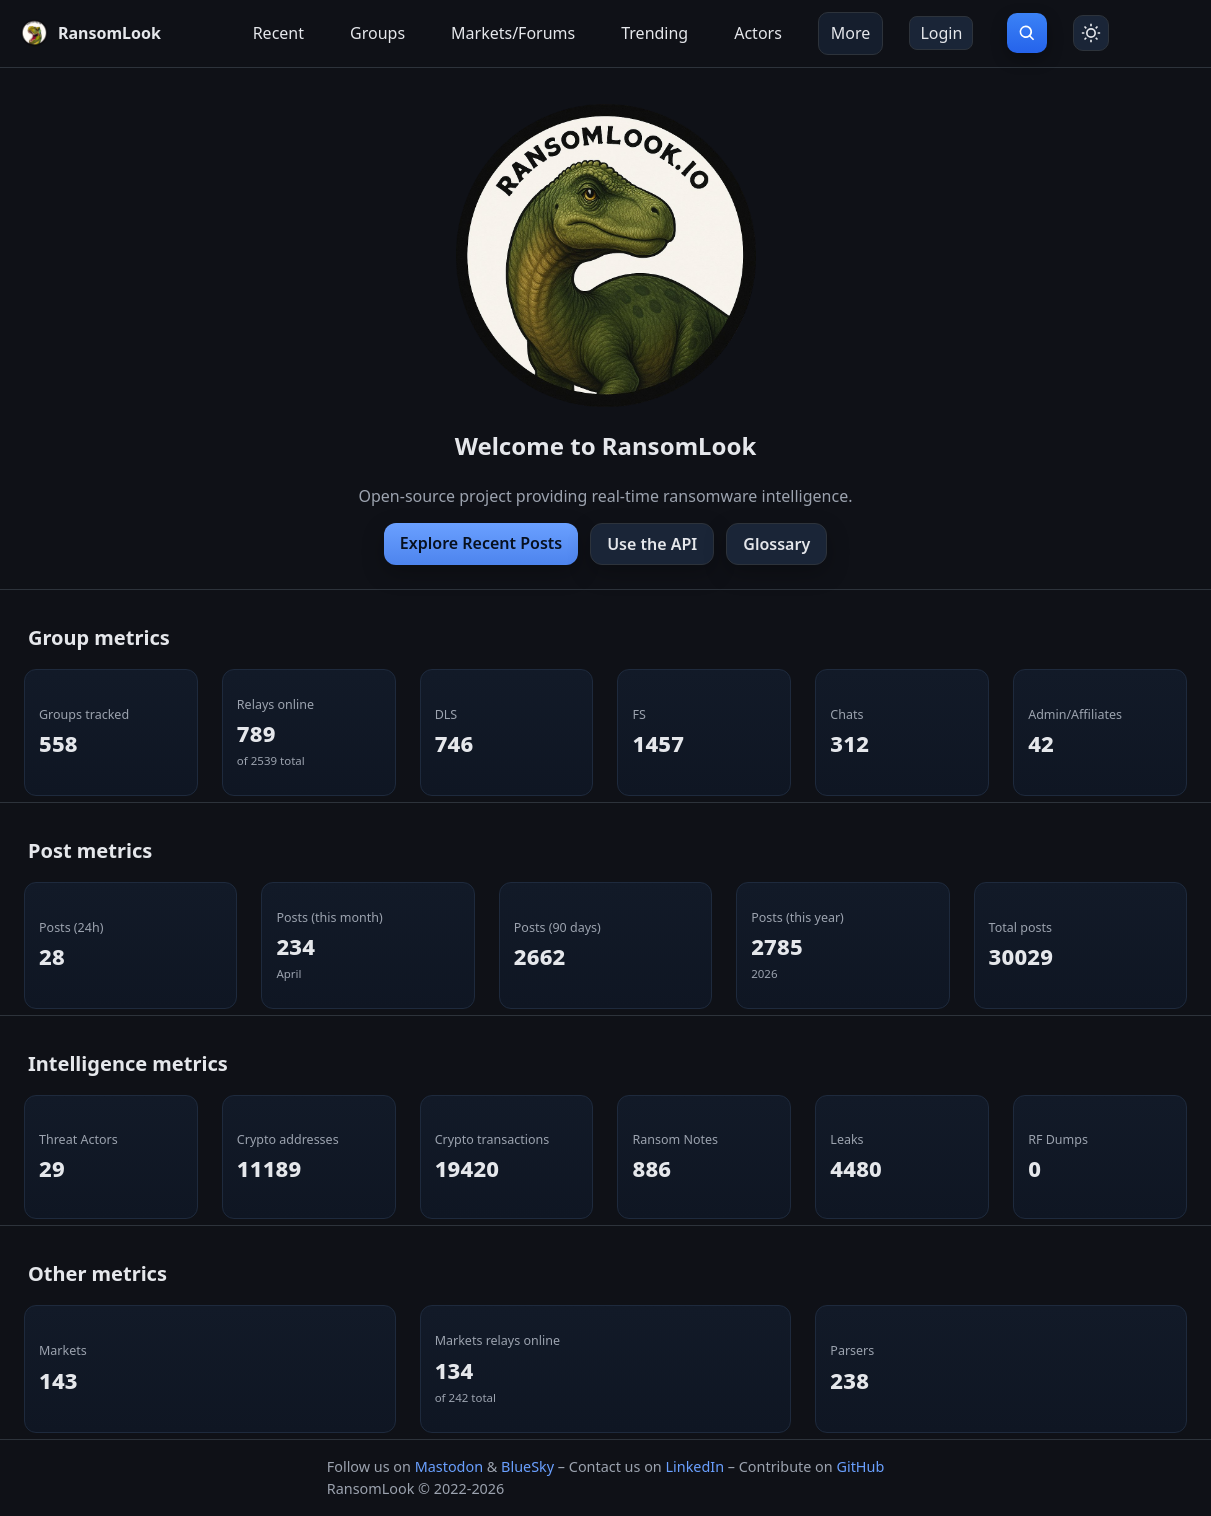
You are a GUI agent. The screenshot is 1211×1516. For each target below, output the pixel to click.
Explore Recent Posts (481, 543)
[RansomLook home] (90, 33)
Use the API (652, 544)
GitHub (860, 1466)
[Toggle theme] (1091, 33)
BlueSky (527, 1466)
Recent (278, 33)
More (851, 33)
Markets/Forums (513, 33)
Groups (377, 33)
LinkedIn (694, 1466)
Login (941, 33)
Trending (654, 33)
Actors (758, 33)
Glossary (776, 544)
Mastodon (449, 1466)
